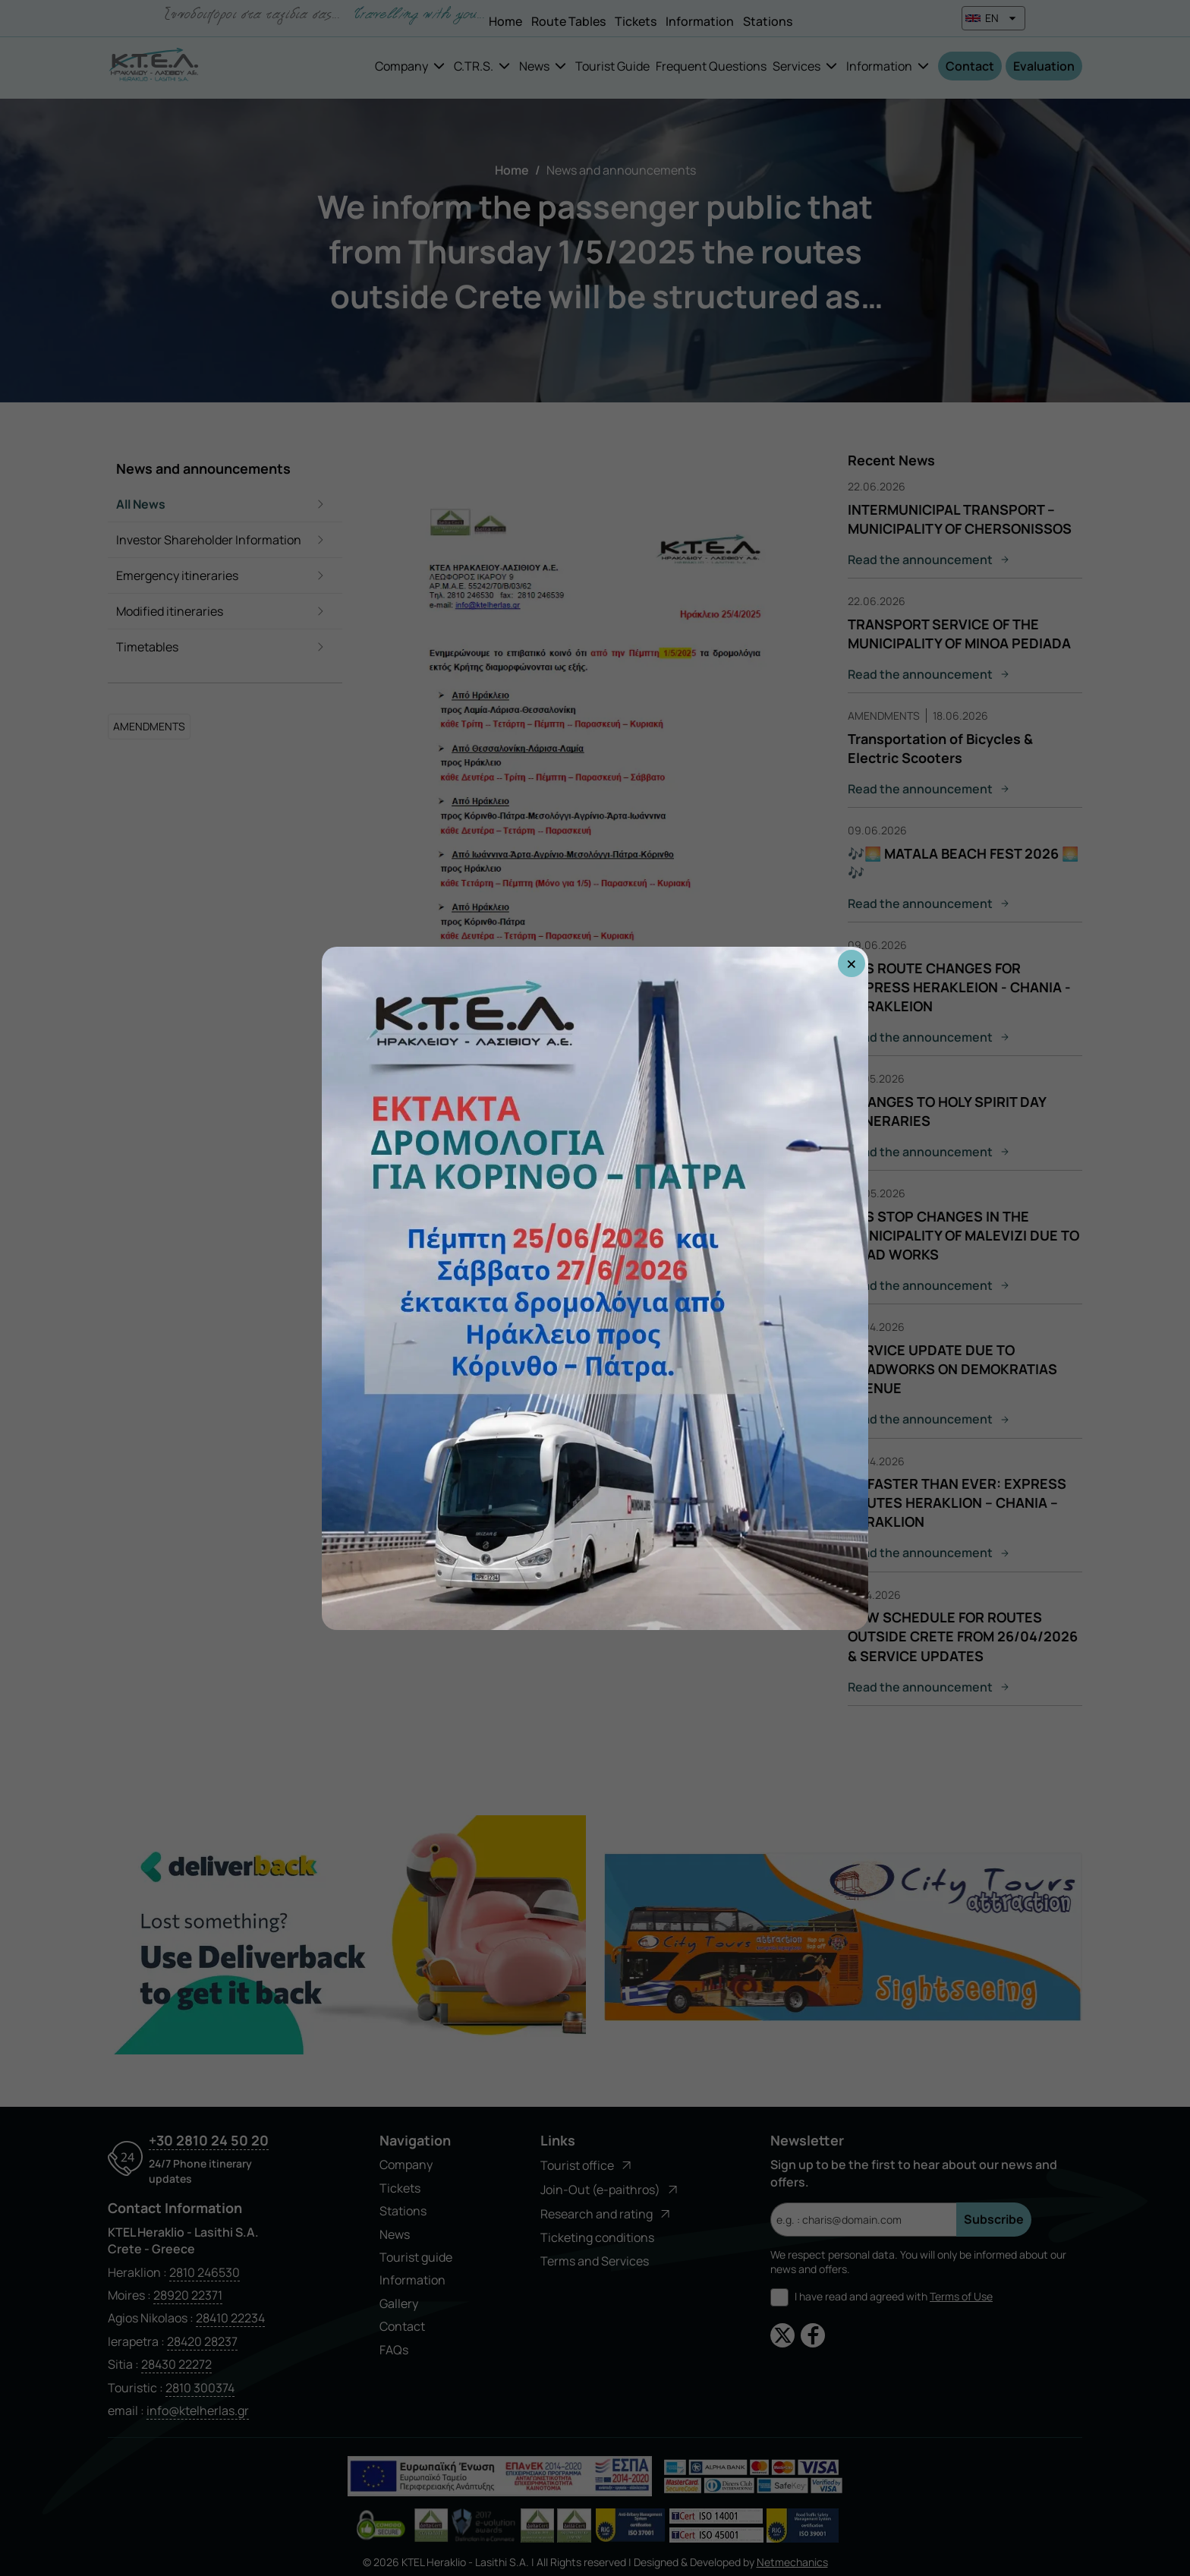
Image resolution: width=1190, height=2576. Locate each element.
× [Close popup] (851, 963)
